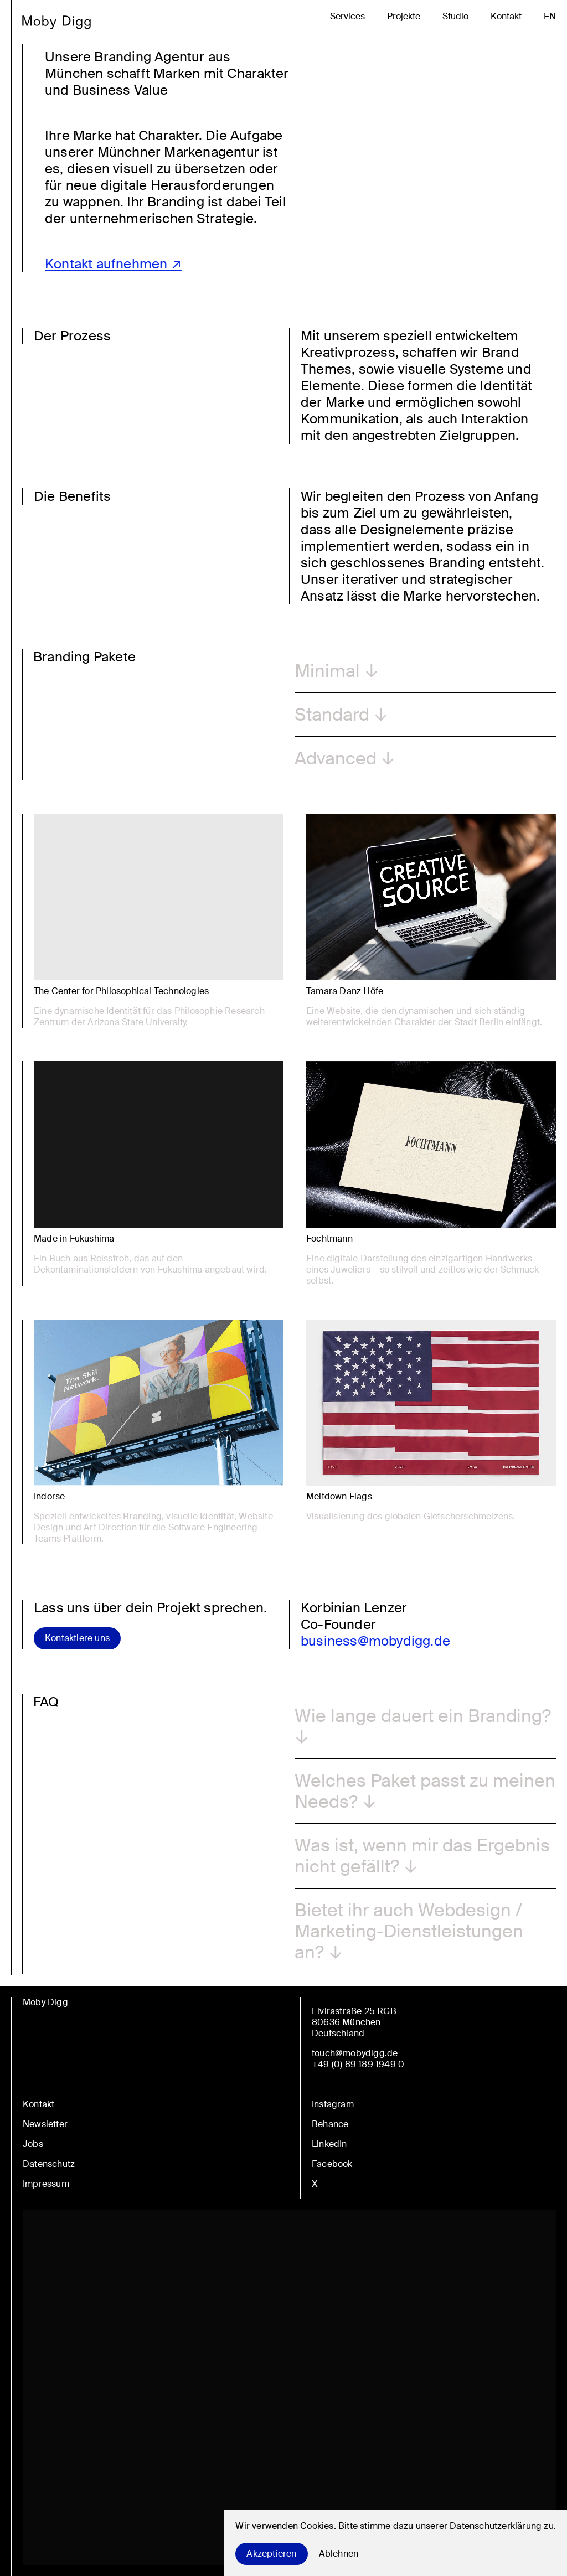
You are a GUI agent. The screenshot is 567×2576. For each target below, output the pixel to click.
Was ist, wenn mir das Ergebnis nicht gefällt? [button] (422, 1856)
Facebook (332, 2164)
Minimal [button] (327, 670)
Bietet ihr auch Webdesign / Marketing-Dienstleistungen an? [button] (409, 1931)
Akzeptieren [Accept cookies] (271, 2553)
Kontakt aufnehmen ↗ (113, 263)
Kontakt (506, 16)
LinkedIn (329, 2144)
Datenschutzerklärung (496, 2526)
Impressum (46, 2184)
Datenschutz (49, 2164)
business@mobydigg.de (375, 1640)
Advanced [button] (336, 758)
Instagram (333, 2104)
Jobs (33, 2144)
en (550, 16)
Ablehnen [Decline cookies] (339, 2553)
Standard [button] (332, 714)
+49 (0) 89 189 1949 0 (358, 2064)
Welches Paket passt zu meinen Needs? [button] (425, 1791)
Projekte (403, 16)
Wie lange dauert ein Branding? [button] (423, 1715)
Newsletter (45, 2124)
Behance (330, 2124)
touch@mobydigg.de (355, 2053)
